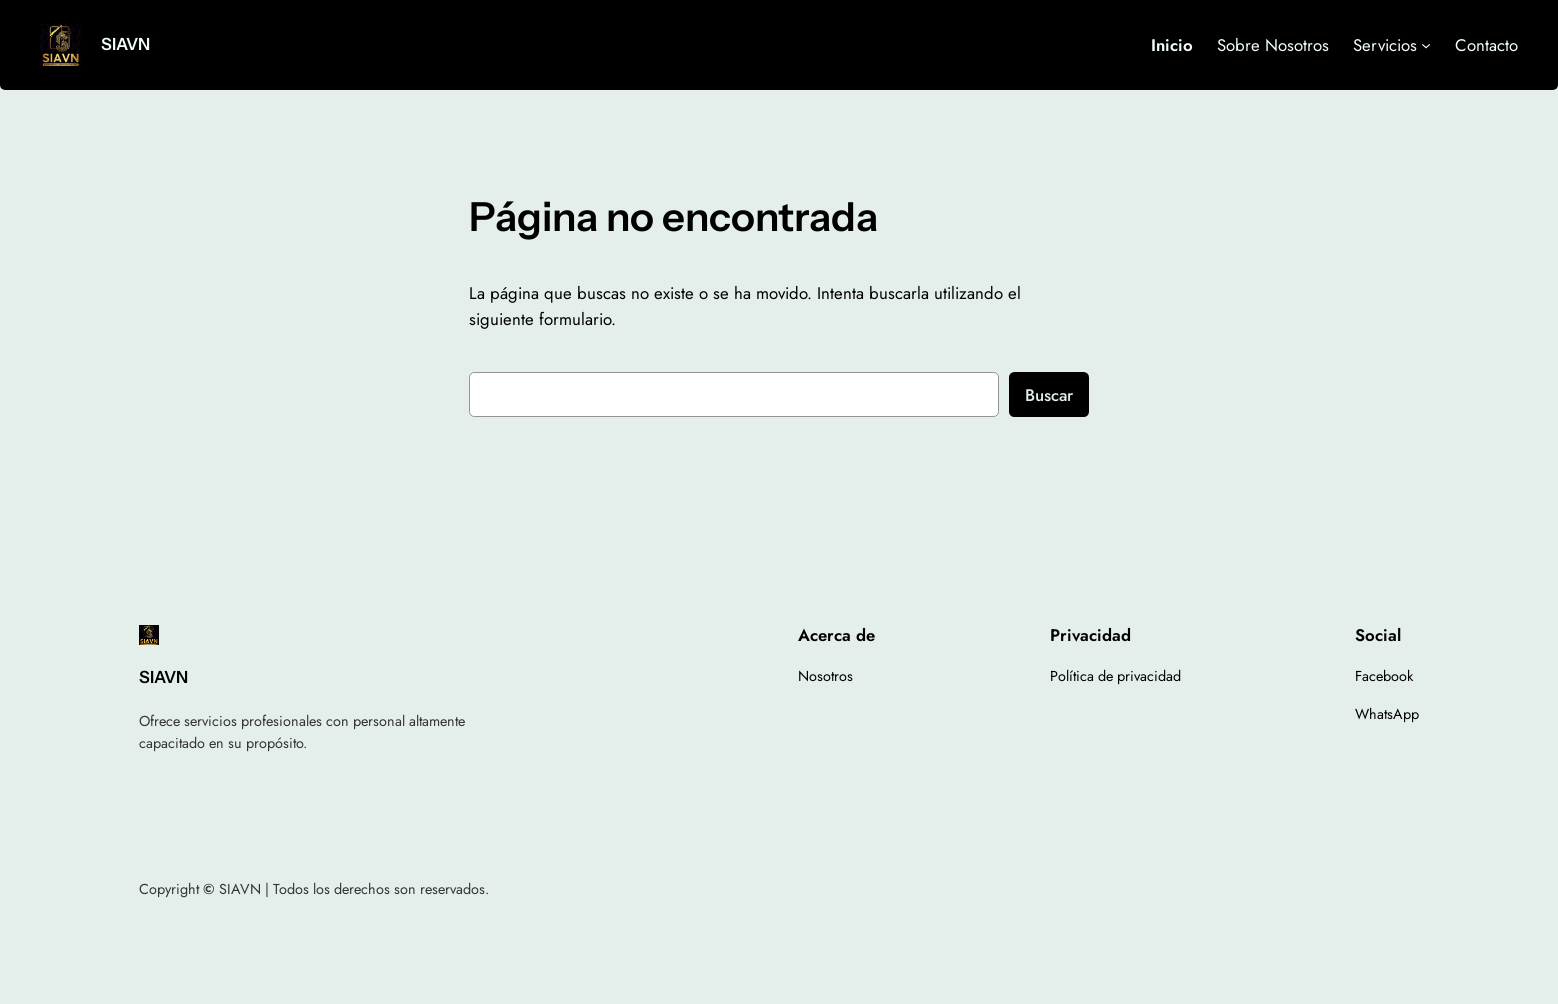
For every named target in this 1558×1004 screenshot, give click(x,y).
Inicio (1172, 45)
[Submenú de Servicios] (1426, 45)
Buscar (1049, 395)
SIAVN (125, 44)
